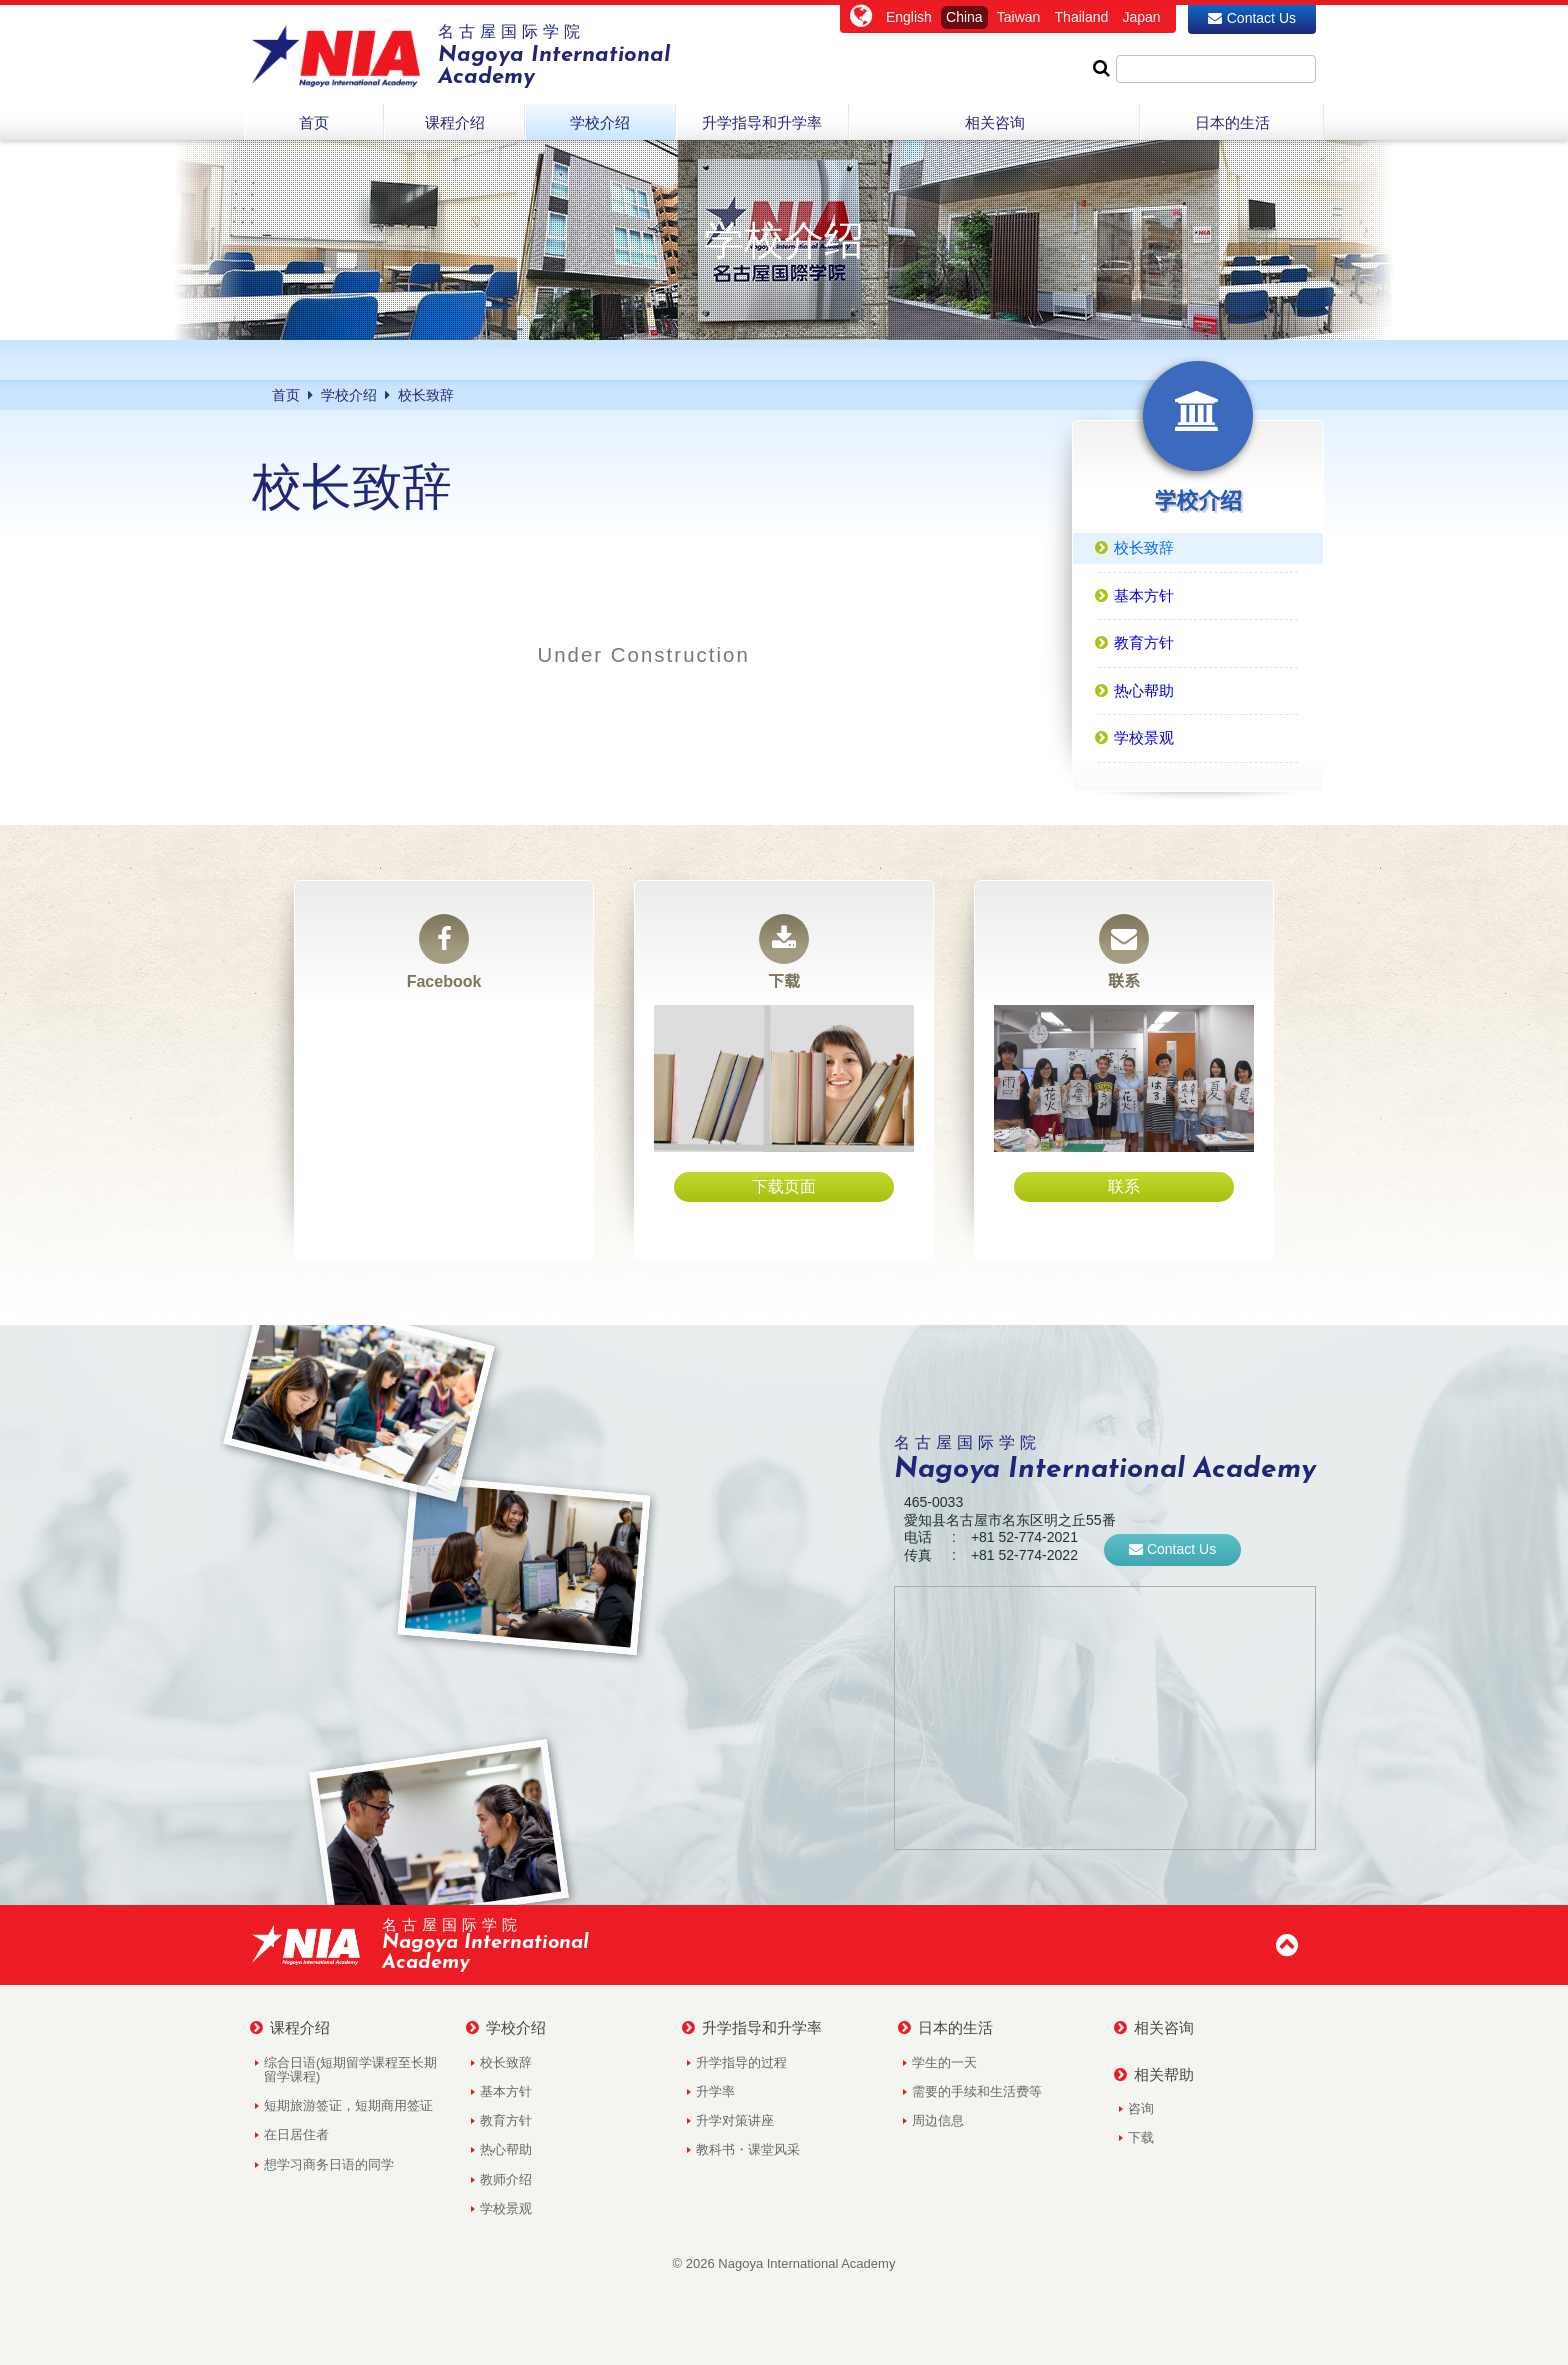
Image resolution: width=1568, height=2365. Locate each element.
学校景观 (506, 2208)
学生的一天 (944, 2062)
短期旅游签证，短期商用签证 (348, 2105)
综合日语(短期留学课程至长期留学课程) (350, 2069)
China (964, 17)
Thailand (1082, 17)
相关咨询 (1154, 2028)
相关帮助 (1154, 2075)
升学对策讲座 (735, 2120)
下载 (784, 952)
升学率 (715, 2091)
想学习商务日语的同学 (329, 2164)
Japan (1141, 17)
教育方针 (506, 2120)
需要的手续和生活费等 (977, 2091)
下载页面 (784, 1186)
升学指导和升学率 (752, 2028)
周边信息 (938, 2120)
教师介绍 (506, 2179)
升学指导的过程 (741, 2062)
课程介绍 (290, 2028)
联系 (1124, 952)
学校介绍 (506, 2028)
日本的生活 (945, 2028)
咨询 (1141, 2108)
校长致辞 (506, 2062)
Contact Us (1252, 18)
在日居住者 (296, 2134)
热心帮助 (506, 2149)
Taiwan (1019, 17)
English (909, 17)
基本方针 (506, 2091)
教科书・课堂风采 (748, 2149)
